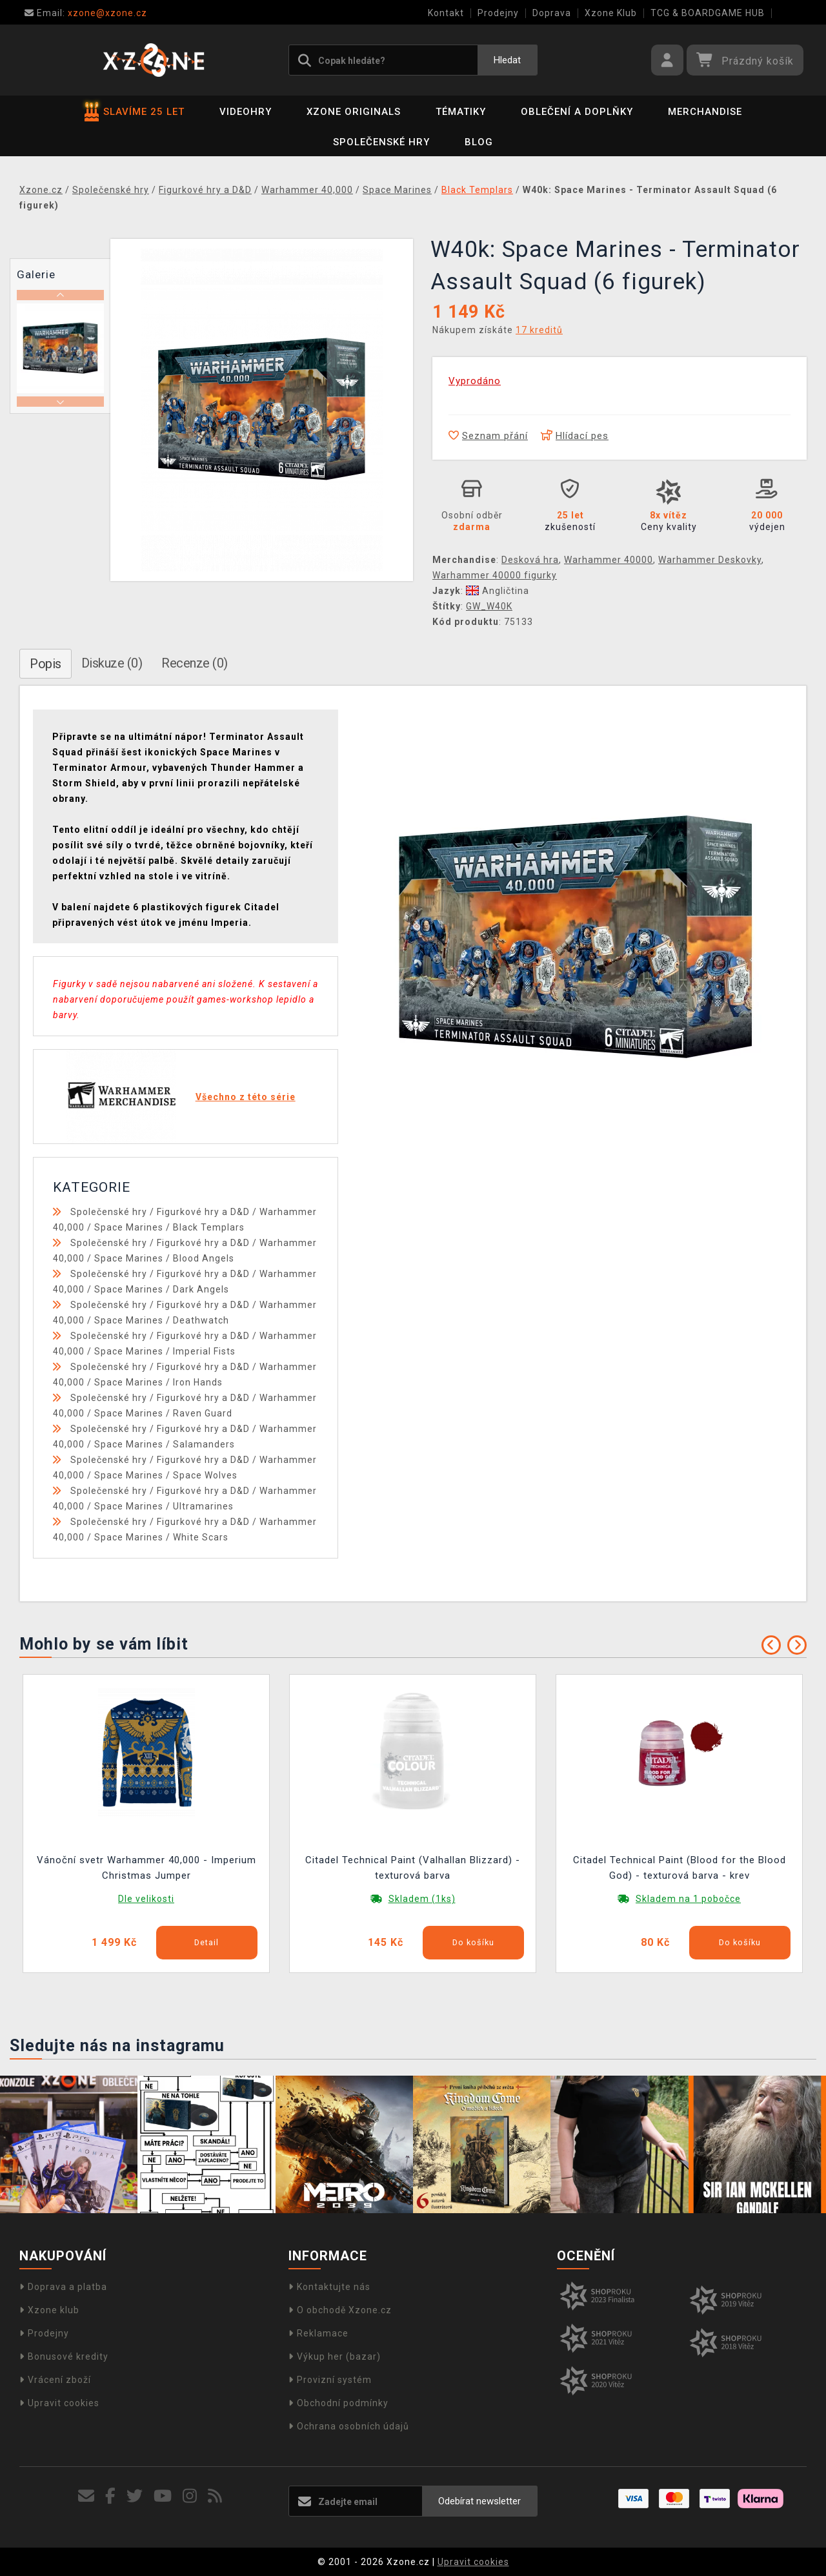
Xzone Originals (354, 112)
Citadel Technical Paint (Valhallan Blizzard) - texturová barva (412, 1867)
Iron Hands (198, 1382)
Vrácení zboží (55, 2380)
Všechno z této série (246, 1097)
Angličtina (497, 591)
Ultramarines (203, 1506)
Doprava (551, 13)
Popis (45, 663)
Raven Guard (202, 1413)
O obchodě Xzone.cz (340, 2310)
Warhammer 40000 (608, 560)
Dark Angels (201, 1289)
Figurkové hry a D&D (203, 1212)
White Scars (200, 1537)
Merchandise (705, 112)
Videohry (245, 112)
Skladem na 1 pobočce (688, 1899)
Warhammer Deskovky (709, 560)
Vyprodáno (474, 381)
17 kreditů (539, 330)
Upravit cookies (59, 2403)
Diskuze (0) (112, 663)
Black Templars (209, 1227)
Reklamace (318, 2333)
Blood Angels (203, 1258)
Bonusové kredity (63, 2356)
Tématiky (461, 112)
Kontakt (446, 13)
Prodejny (498, 13)
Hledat (507, 60)
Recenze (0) (194, 663)
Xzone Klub (611, 13)
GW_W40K (489, 606)
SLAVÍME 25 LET (135, 111)
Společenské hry (381, 142)
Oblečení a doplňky (577, 112)
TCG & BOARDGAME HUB (707, 13)
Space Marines (128, 1227)
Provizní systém (330, 2380)
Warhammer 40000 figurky (494, 575)
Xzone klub (49, 2310)
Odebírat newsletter (479, 2501)
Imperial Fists (204, 1351)
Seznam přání (488, 436)
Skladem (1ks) (422, 1899)
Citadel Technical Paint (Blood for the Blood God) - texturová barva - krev (679, 1867)
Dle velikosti (146, 1899)
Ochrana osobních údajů (348, 2426)
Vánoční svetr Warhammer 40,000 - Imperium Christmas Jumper (146, 1867)
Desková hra (530, 560)
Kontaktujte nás (329, 2287)
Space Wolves (205, 1475)
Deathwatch (201, 1320)
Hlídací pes (575, 436)
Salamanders (204, 1444)
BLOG (479, 142)
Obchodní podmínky (338, 2403)
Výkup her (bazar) (334, 2356)
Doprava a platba (63, 2287)
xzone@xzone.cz (86, 13)
